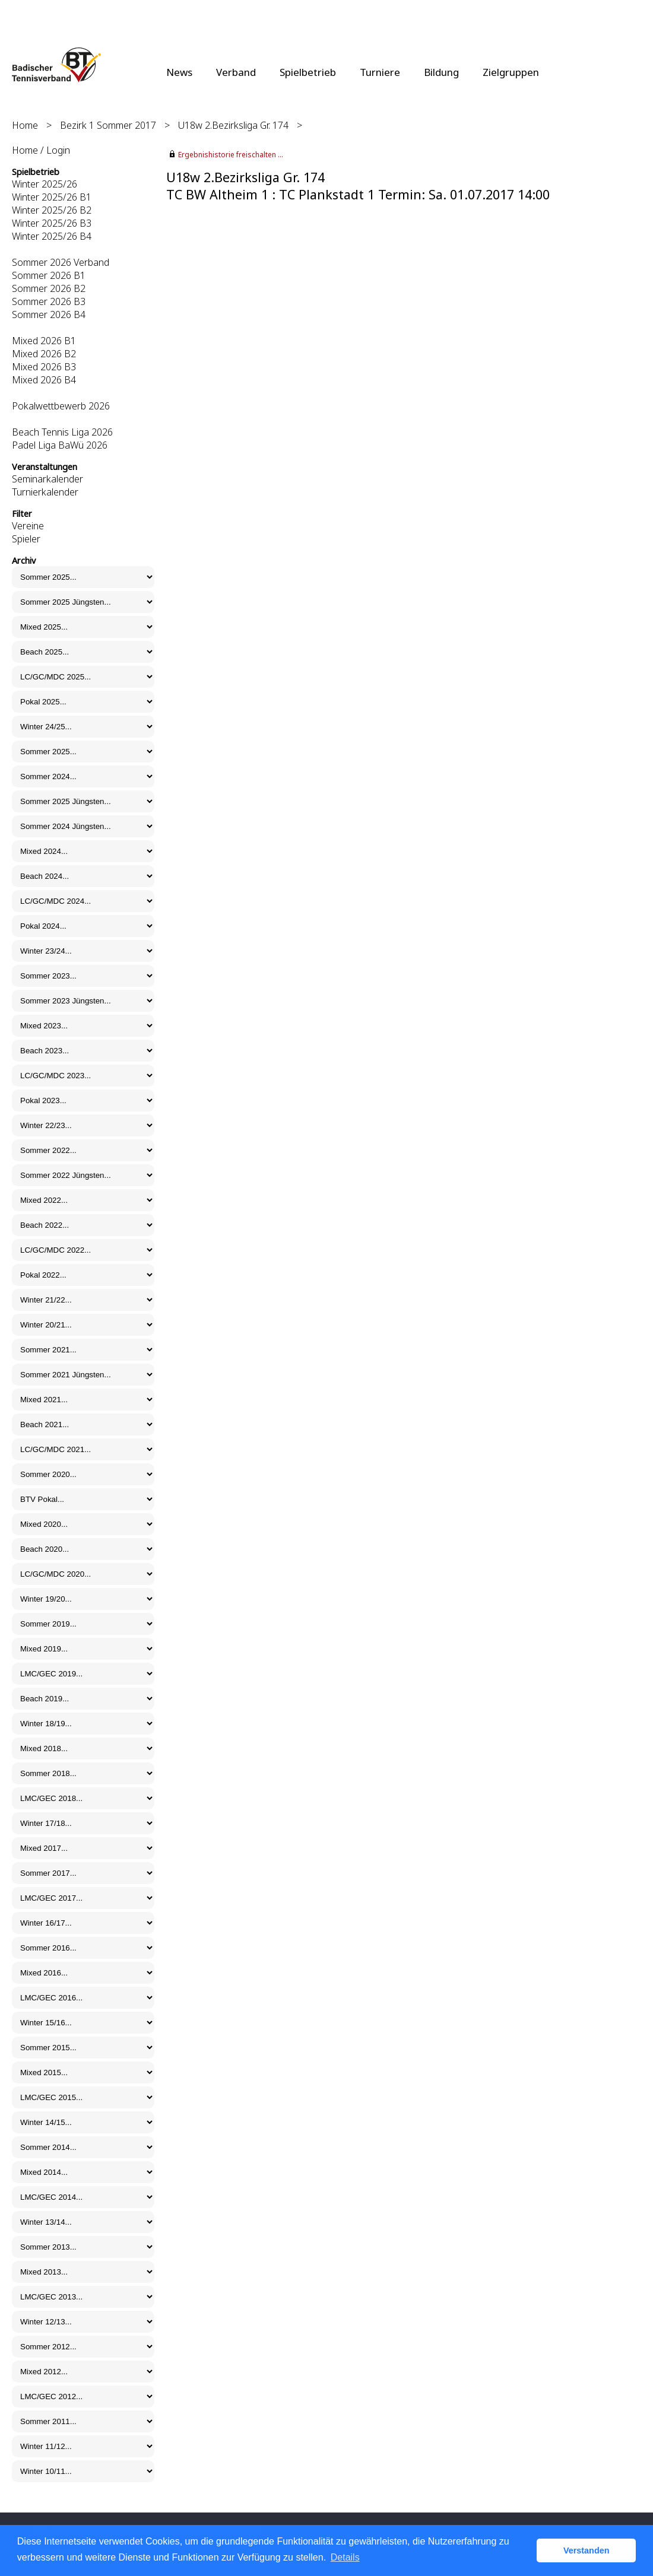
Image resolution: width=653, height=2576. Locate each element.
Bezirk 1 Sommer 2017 (108, 125)
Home (25, 125)
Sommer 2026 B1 (48, 275)
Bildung (441, 72)
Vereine (28, 525)
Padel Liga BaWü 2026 (59, 445)
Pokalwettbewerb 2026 (61, 405)
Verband (236, 72)
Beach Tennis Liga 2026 (62, 432)
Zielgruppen (511, 72)
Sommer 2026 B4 (48, 314)
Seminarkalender (47, 478)
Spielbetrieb (308, 72)
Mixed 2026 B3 (44, 366)
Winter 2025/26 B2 (51, 210)
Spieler (26, 538)
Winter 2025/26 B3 (51, 223)
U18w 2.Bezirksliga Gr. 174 (233, 125)
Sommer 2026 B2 (48, 288)
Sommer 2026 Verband (60, 262)
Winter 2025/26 (44, 183)
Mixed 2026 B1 (44, 340)
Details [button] (345, 2557)
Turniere (380, 72)
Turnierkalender (45, 491)
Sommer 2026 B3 (48, 301)
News (179, 72)
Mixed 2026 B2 (44, 353)
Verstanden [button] (586, 2550)
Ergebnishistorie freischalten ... (230, 155)
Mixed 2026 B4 (44, 379)
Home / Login (41, 150)
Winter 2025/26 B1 (51, 197)
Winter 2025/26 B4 (51, 236)
